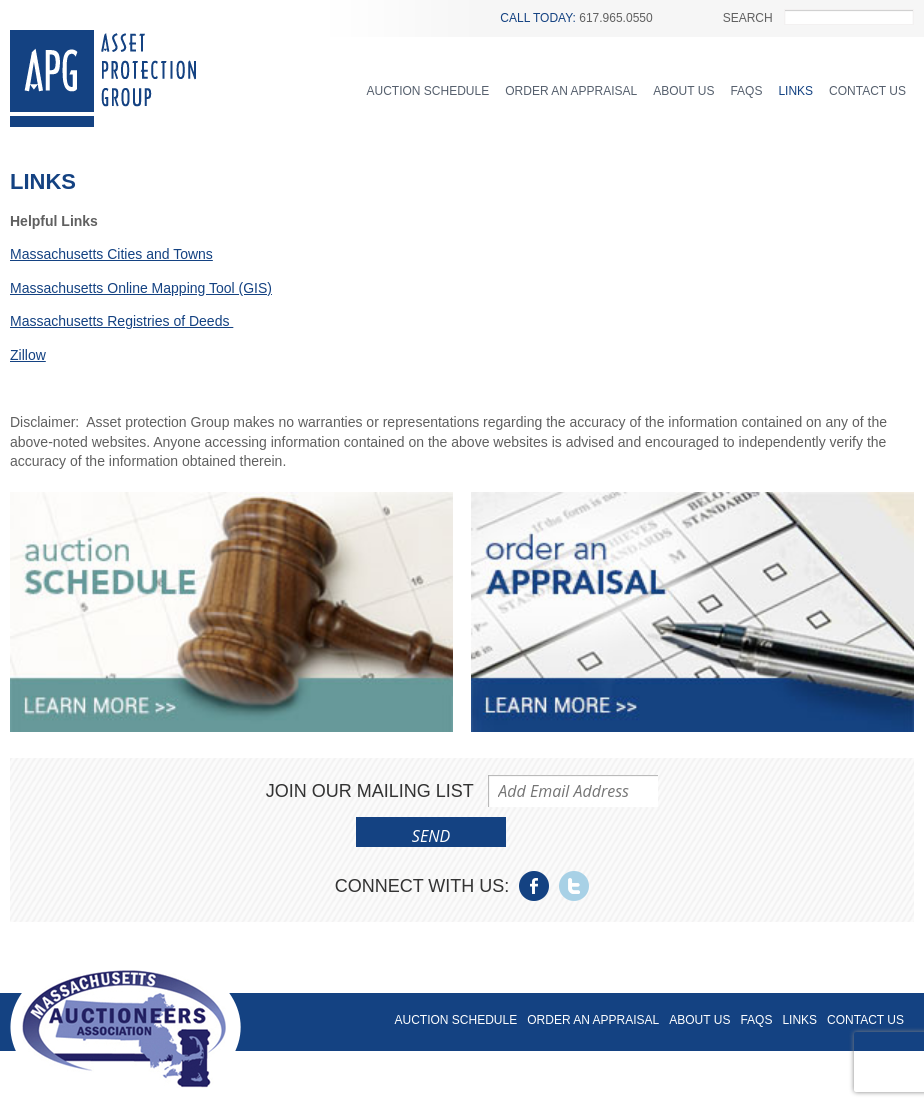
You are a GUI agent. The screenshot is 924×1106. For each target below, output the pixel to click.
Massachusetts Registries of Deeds (121, 321)
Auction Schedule (428, 91)
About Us (683, 91)
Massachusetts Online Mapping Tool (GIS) (141, 288)
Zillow (28, 355)
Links (795, 91)
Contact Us (867, 91)
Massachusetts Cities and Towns (111, 254)
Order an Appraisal (571, 91)
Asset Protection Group (103, 78)
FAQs (746, 91)
